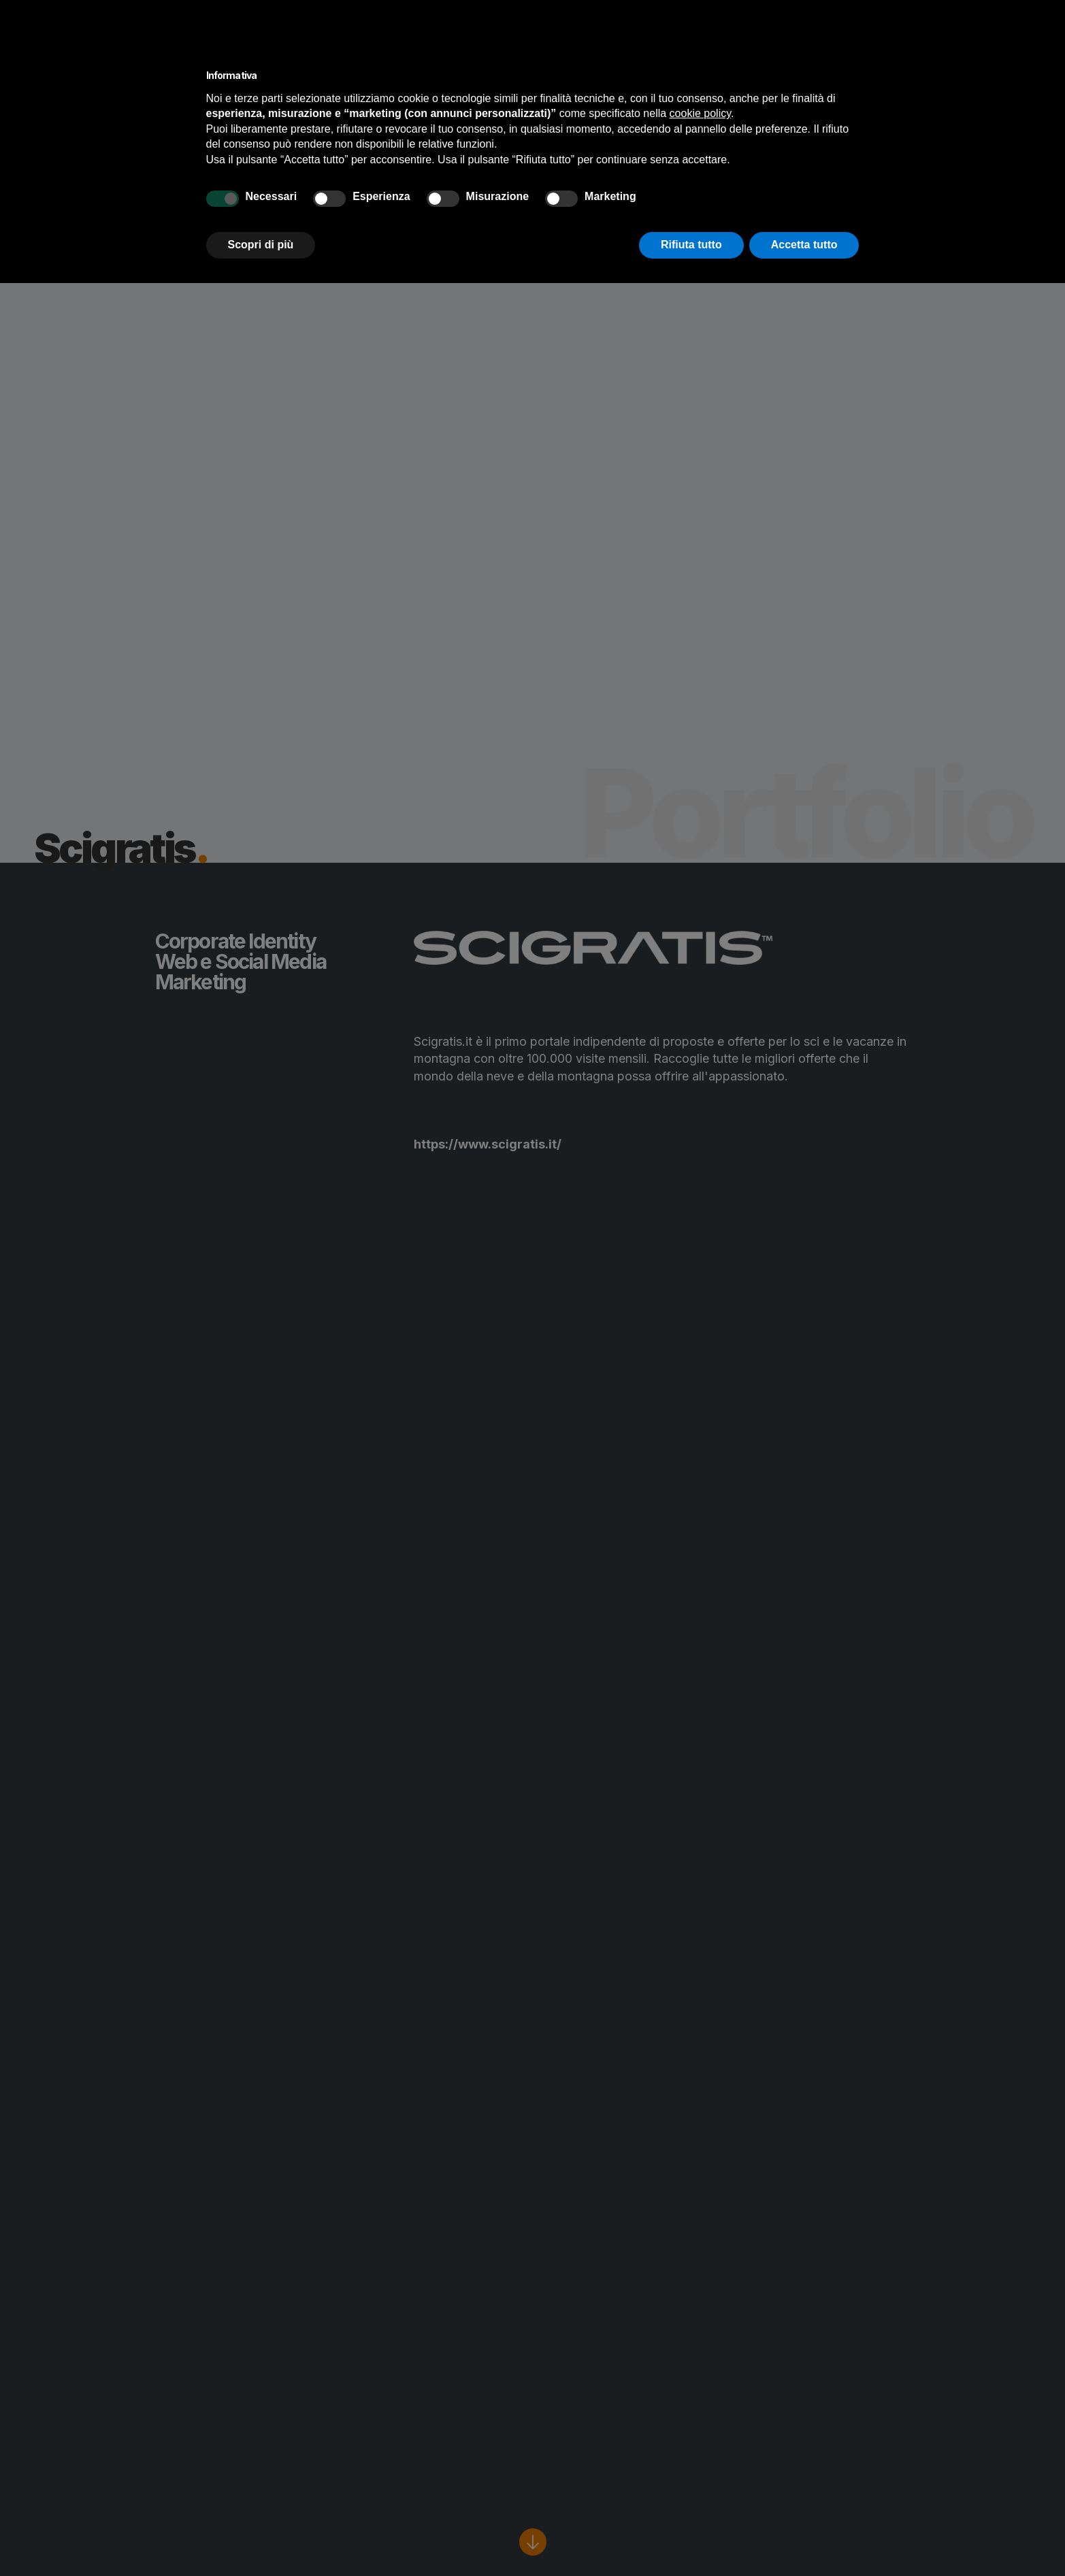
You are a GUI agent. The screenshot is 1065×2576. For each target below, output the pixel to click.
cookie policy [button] (700, 113)
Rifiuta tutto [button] (691, 244)
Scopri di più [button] (261, 244)
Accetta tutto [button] (804, 244)
